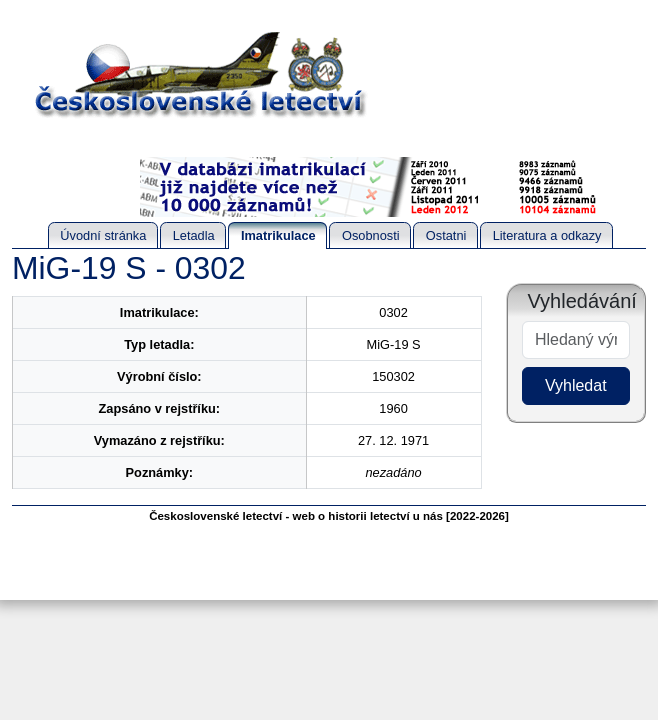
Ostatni (446, 235)
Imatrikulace (278, 235)
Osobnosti (371, 235)
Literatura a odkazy (547, 235)
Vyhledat (576, 385)
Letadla (194, 235)
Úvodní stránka (103, 235)
